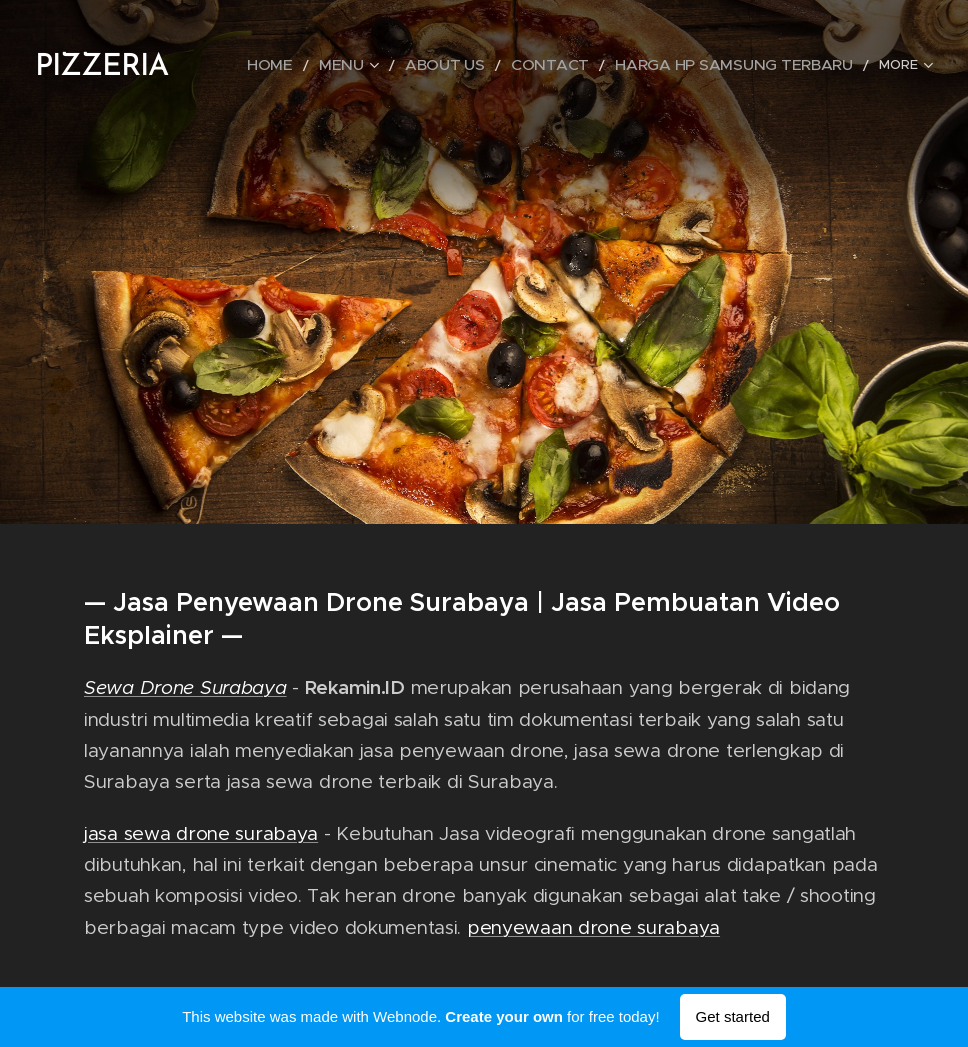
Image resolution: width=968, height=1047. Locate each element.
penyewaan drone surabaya (593, 926)
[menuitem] (340, 65)
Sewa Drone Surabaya (185, 687)
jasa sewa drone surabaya (201, 832)
